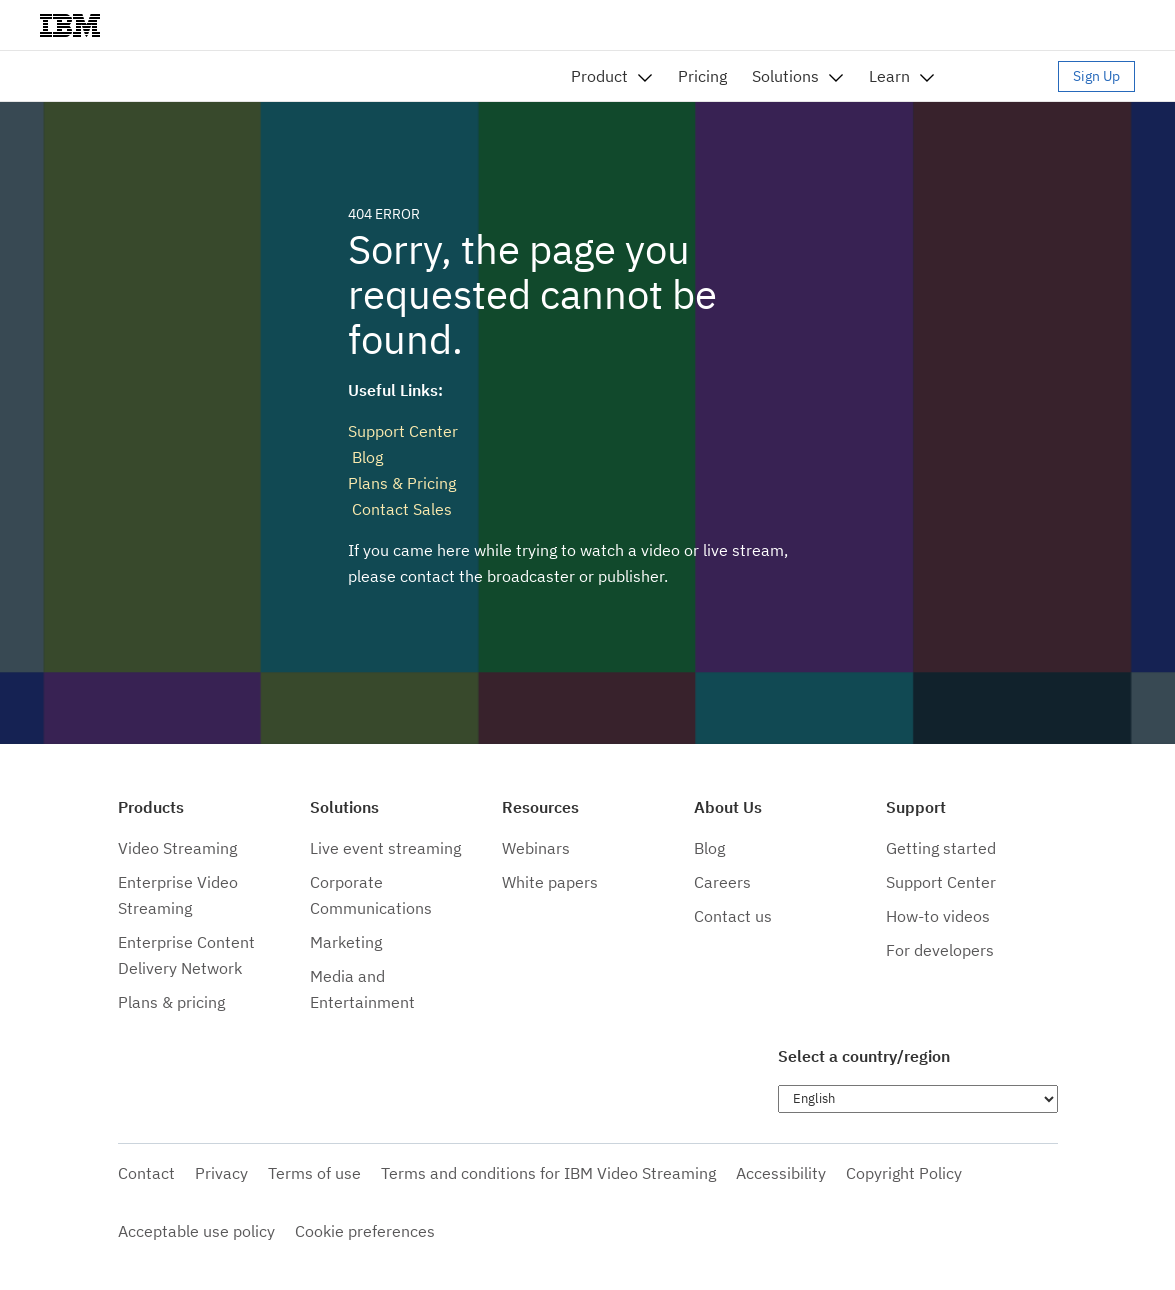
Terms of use (314, 1173)
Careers (722, 882)
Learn (889, 76)
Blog (365, 457)
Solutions (785, 76)
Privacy (221, 1173)
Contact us (733, 916)
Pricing (702, 76)
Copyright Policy (904, 1173)
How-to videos (938, 916)
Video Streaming (177, 848)
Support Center (403, 431)
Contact (146, 1173)
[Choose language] (918, 1099)
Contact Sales (400, 509)
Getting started (941, 848)
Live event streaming (385, 848)
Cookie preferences (365, 1231)
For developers (940, 950)
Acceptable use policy (196, 1231)
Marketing (346, 942)
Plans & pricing (171, 1002)
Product (599, 76)
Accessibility (781, 1173)
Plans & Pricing (402, 483)
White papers (550, 882)
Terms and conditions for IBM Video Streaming (548, 1173)
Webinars (536, 848)
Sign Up (1096, 76)
